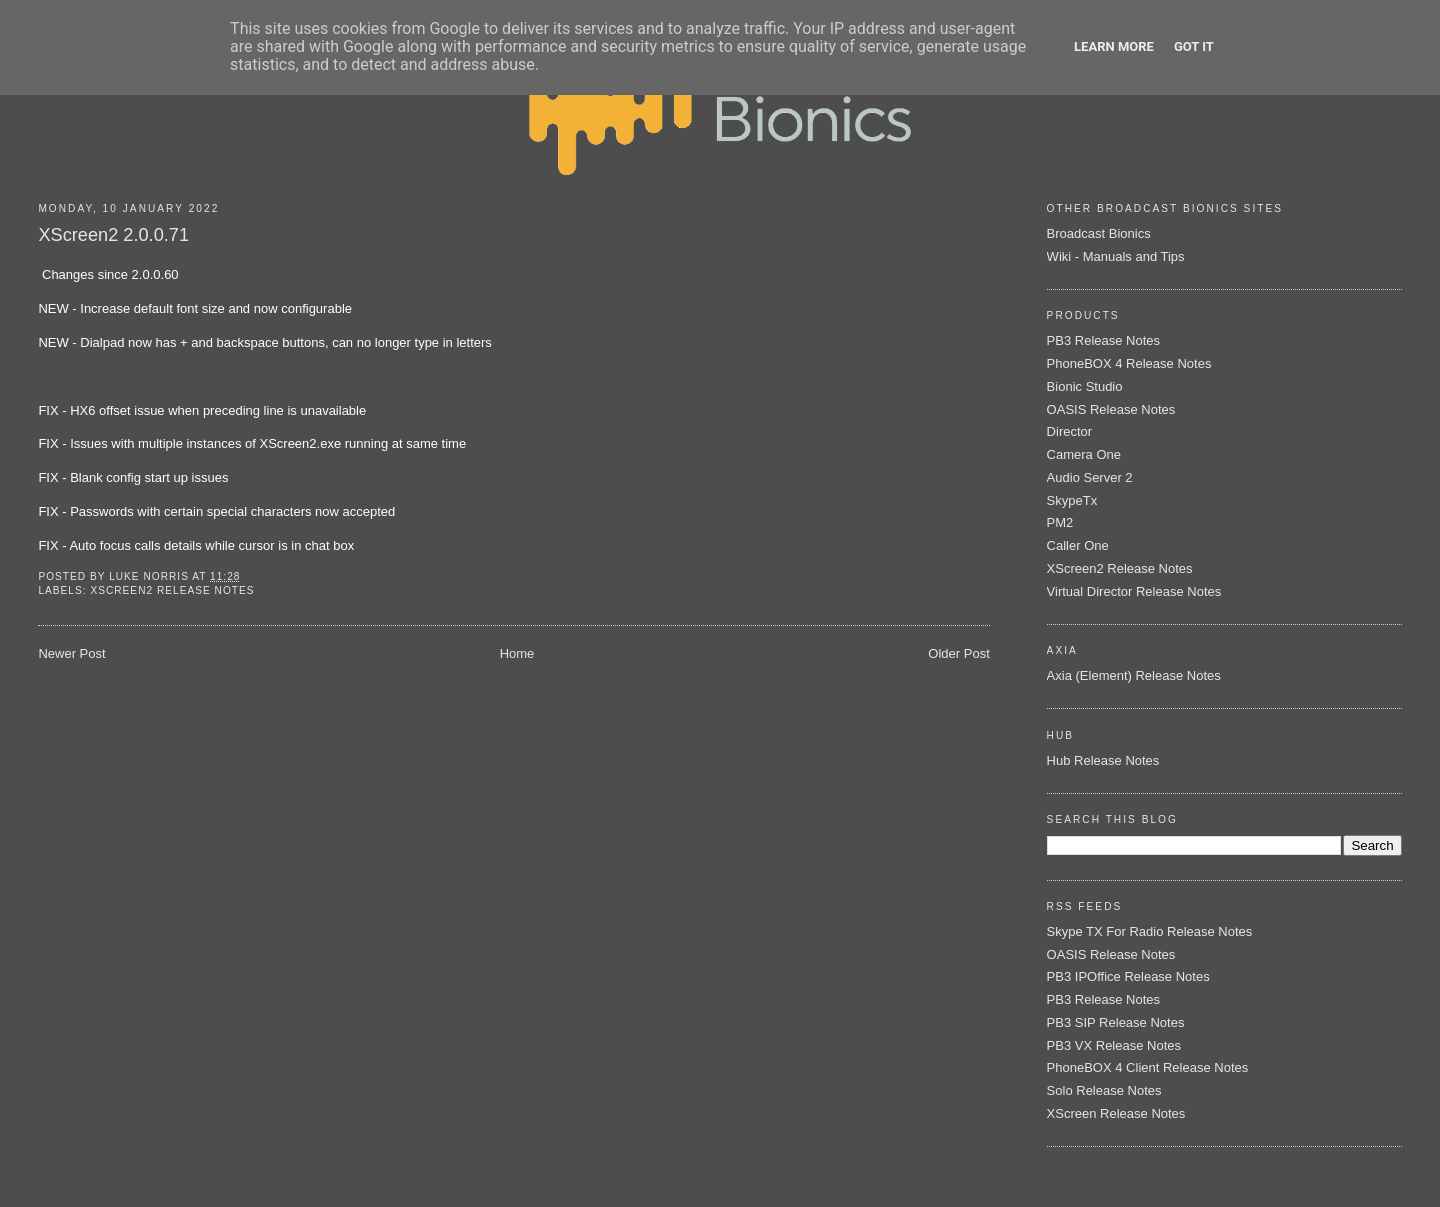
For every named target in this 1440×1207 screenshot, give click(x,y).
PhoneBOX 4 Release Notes (1129, 363)
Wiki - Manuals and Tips (1116, 256)
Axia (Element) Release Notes (1134, 675)
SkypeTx (1072, 500)
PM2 (1060, 522)
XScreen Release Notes (1116, 1113)
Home (517, 653)
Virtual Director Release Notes (1134, 591)
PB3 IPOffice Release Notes (1128, 976)
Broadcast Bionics (1099, 233)
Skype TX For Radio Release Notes (1150, 931)
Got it (1194, 46)
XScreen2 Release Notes (172, 590)
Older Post (958, 653)
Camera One (1084, 454)
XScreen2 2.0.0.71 (113, 235)
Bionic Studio (1085, 386)
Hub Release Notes (1103, 760)
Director (1070, 431)
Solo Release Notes (1104, 1090)
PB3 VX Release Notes (1114, 1045)
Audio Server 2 (1090, 477)
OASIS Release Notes (1111, 409)
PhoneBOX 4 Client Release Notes (1148, 1067)
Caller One (1078, 545)
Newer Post (71, 653)
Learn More (1114, 46)
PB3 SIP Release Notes (1116, 1022)
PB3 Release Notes (1103, 340)
